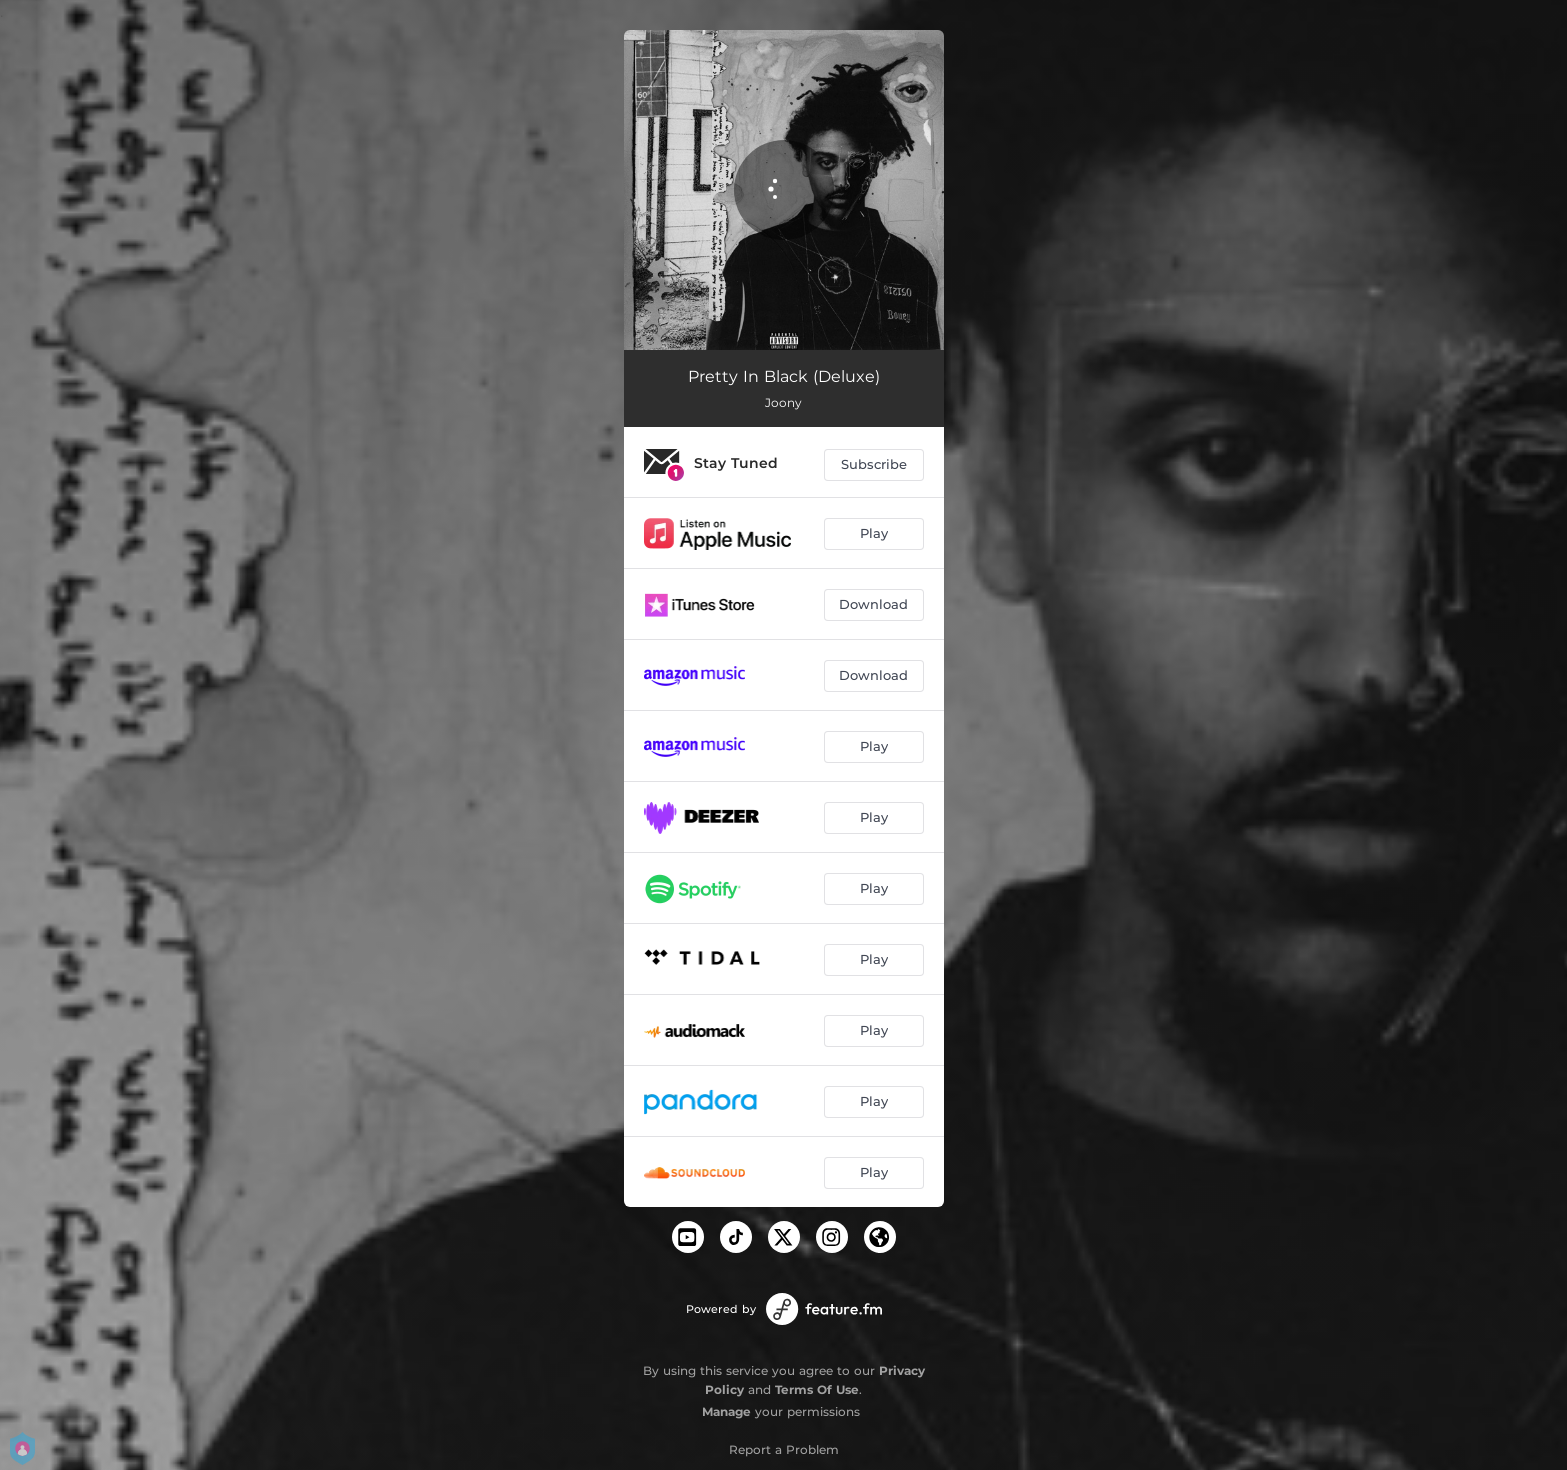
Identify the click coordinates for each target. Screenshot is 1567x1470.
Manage (726, 1411)
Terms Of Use (817, 1389)
